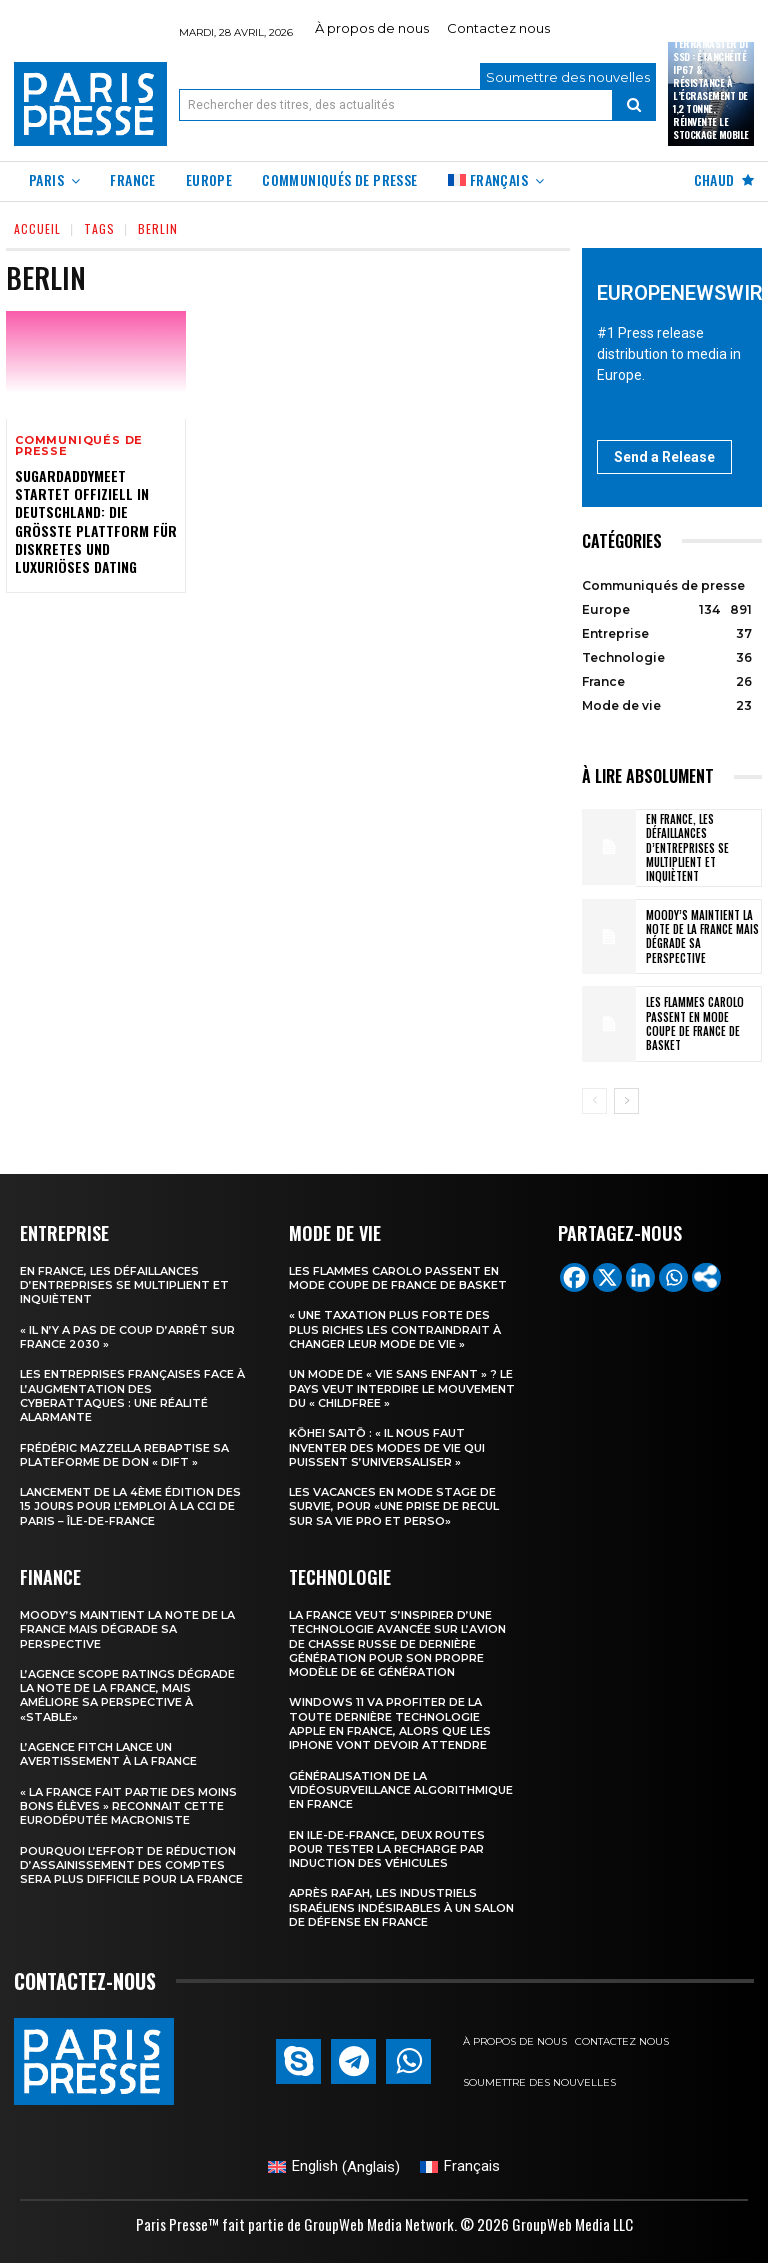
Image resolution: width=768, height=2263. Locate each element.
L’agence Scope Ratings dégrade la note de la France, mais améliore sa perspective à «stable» (127, 1695)
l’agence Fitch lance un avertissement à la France (108, 1754)
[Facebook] (574, 1277)
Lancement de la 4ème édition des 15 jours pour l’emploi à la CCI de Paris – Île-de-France (130, 1506)
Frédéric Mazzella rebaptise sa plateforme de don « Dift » (124, 1454)
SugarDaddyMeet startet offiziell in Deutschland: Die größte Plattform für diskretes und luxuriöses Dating (96, 521)
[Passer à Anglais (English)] (334, 2167)
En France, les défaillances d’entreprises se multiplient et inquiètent (687, 847)
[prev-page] (594, 1101)
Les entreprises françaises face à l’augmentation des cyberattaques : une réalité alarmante (132, 1395)
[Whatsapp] (673, 1277)
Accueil (37, 228)
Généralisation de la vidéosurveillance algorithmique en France (401, 1790)
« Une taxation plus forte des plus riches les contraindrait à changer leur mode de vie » (395, 1329)
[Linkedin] (640, 1277)
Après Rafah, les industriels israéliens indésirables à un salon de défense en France (401, 1907)
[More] (706, 1277)
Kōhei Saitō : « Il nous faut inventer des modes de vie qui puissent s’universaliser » (387, 1447)
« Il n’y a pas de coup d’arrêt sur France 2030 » (127, 1337)
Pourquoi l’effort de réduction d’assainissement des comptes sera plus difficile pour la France (131, 1864)
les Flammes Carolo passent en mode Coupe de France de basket (695, 1023)
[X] (607, 1277)
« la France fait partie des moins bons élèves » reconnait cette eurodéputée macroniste (128, 1806)
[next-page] (626, 1101)
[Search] (634, 105)
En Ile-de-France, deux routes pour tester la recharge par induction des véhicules (387, 1848)
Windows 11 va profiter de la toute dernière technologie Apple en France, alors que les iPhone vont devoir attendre (390, 1723)
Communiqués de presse (79, 446)
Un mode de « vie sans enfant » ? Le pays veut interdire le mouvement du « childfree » (402, 1388)
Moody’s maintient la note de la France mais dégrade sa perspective (702, 936)
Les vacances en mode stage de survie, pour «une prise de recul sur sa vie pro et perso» (394, 1506)
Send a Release (664, 457)
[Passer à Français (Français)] (460, 2167)
